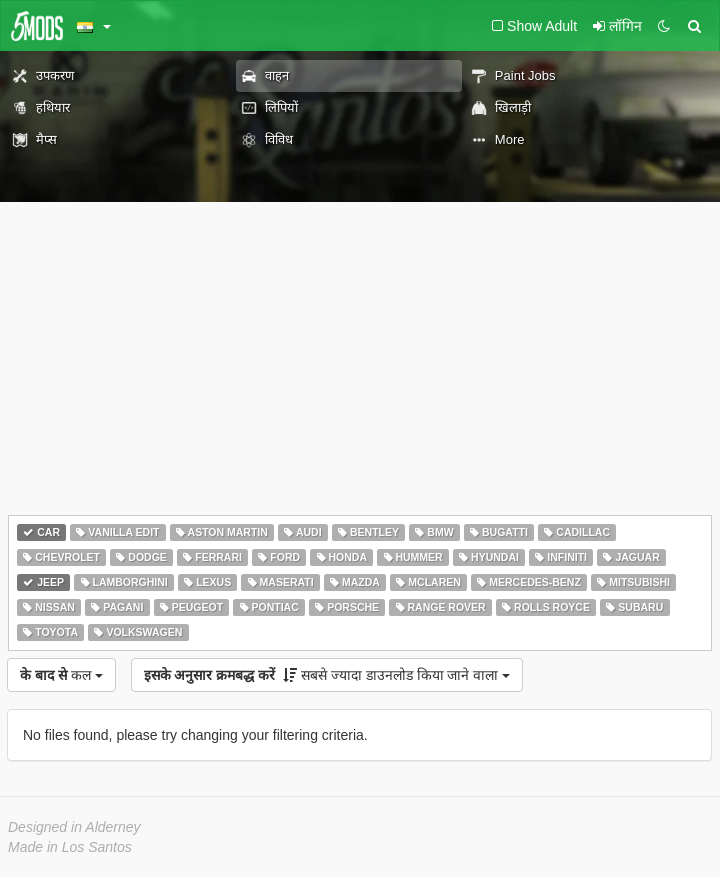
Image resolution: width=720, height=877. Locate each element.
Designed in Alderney (74, 827)
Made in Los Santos (70, 847)
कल (61, 675)
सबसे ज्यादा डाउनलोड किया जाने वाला (327, 675)
